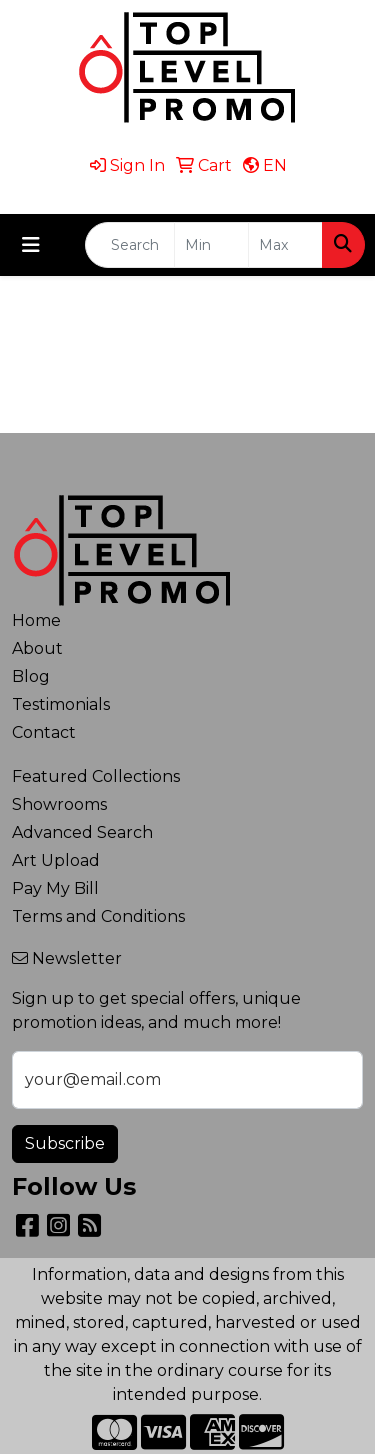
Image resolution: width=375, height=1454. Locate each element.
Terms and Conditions (98, 916)
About (37, 648)
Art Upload (56, 860)
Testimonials (61, 704)
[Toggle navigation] (31, 245)
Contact (44, 732)
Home (36, 620)
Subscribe (65, 1143)
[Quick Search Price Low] (211, 245)
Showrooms (59, 804)
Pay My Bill (55, 888)
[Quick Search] (130, 245)
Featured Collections (96, 776)
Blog (31, 676)
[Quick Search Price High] (285, 245)
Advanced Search (82, 832)
